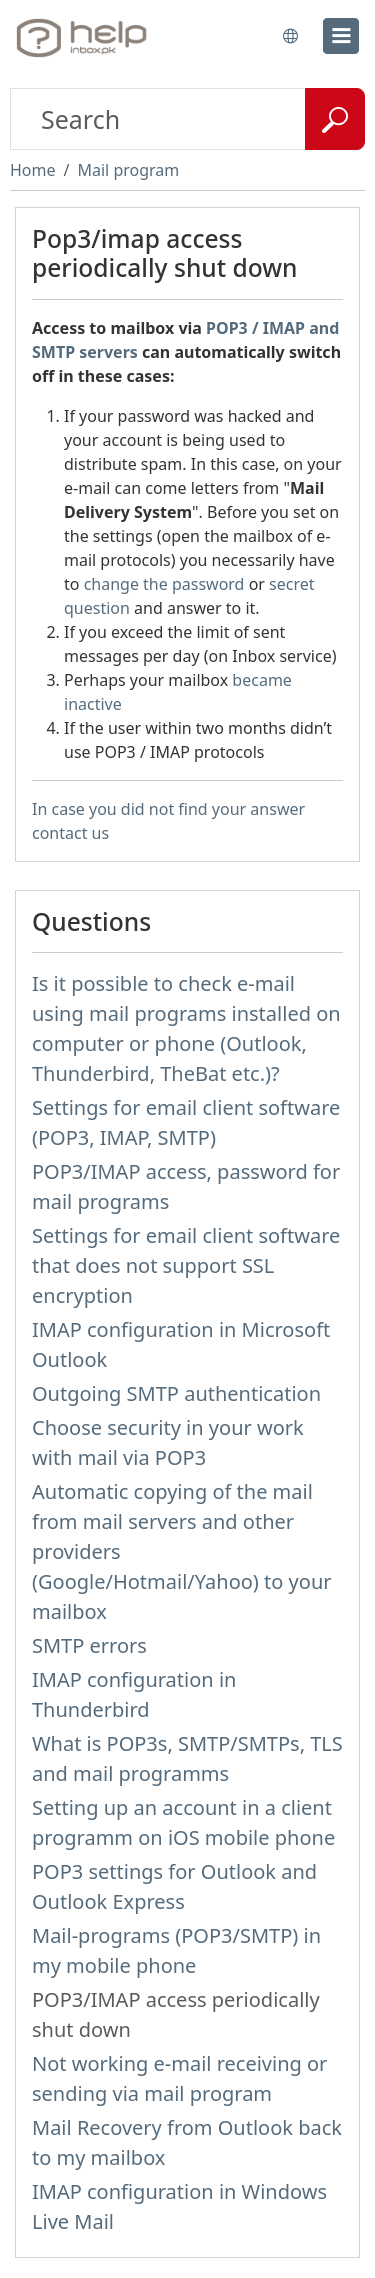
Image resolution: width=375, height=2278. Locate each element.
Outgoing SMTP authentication (176, 1393)
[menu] (341, 36)
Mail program (128, 170)
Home (33, 170)
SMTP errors (89, 1645)
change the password (164, 584)
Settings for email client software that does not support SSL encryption (186, 1265)
